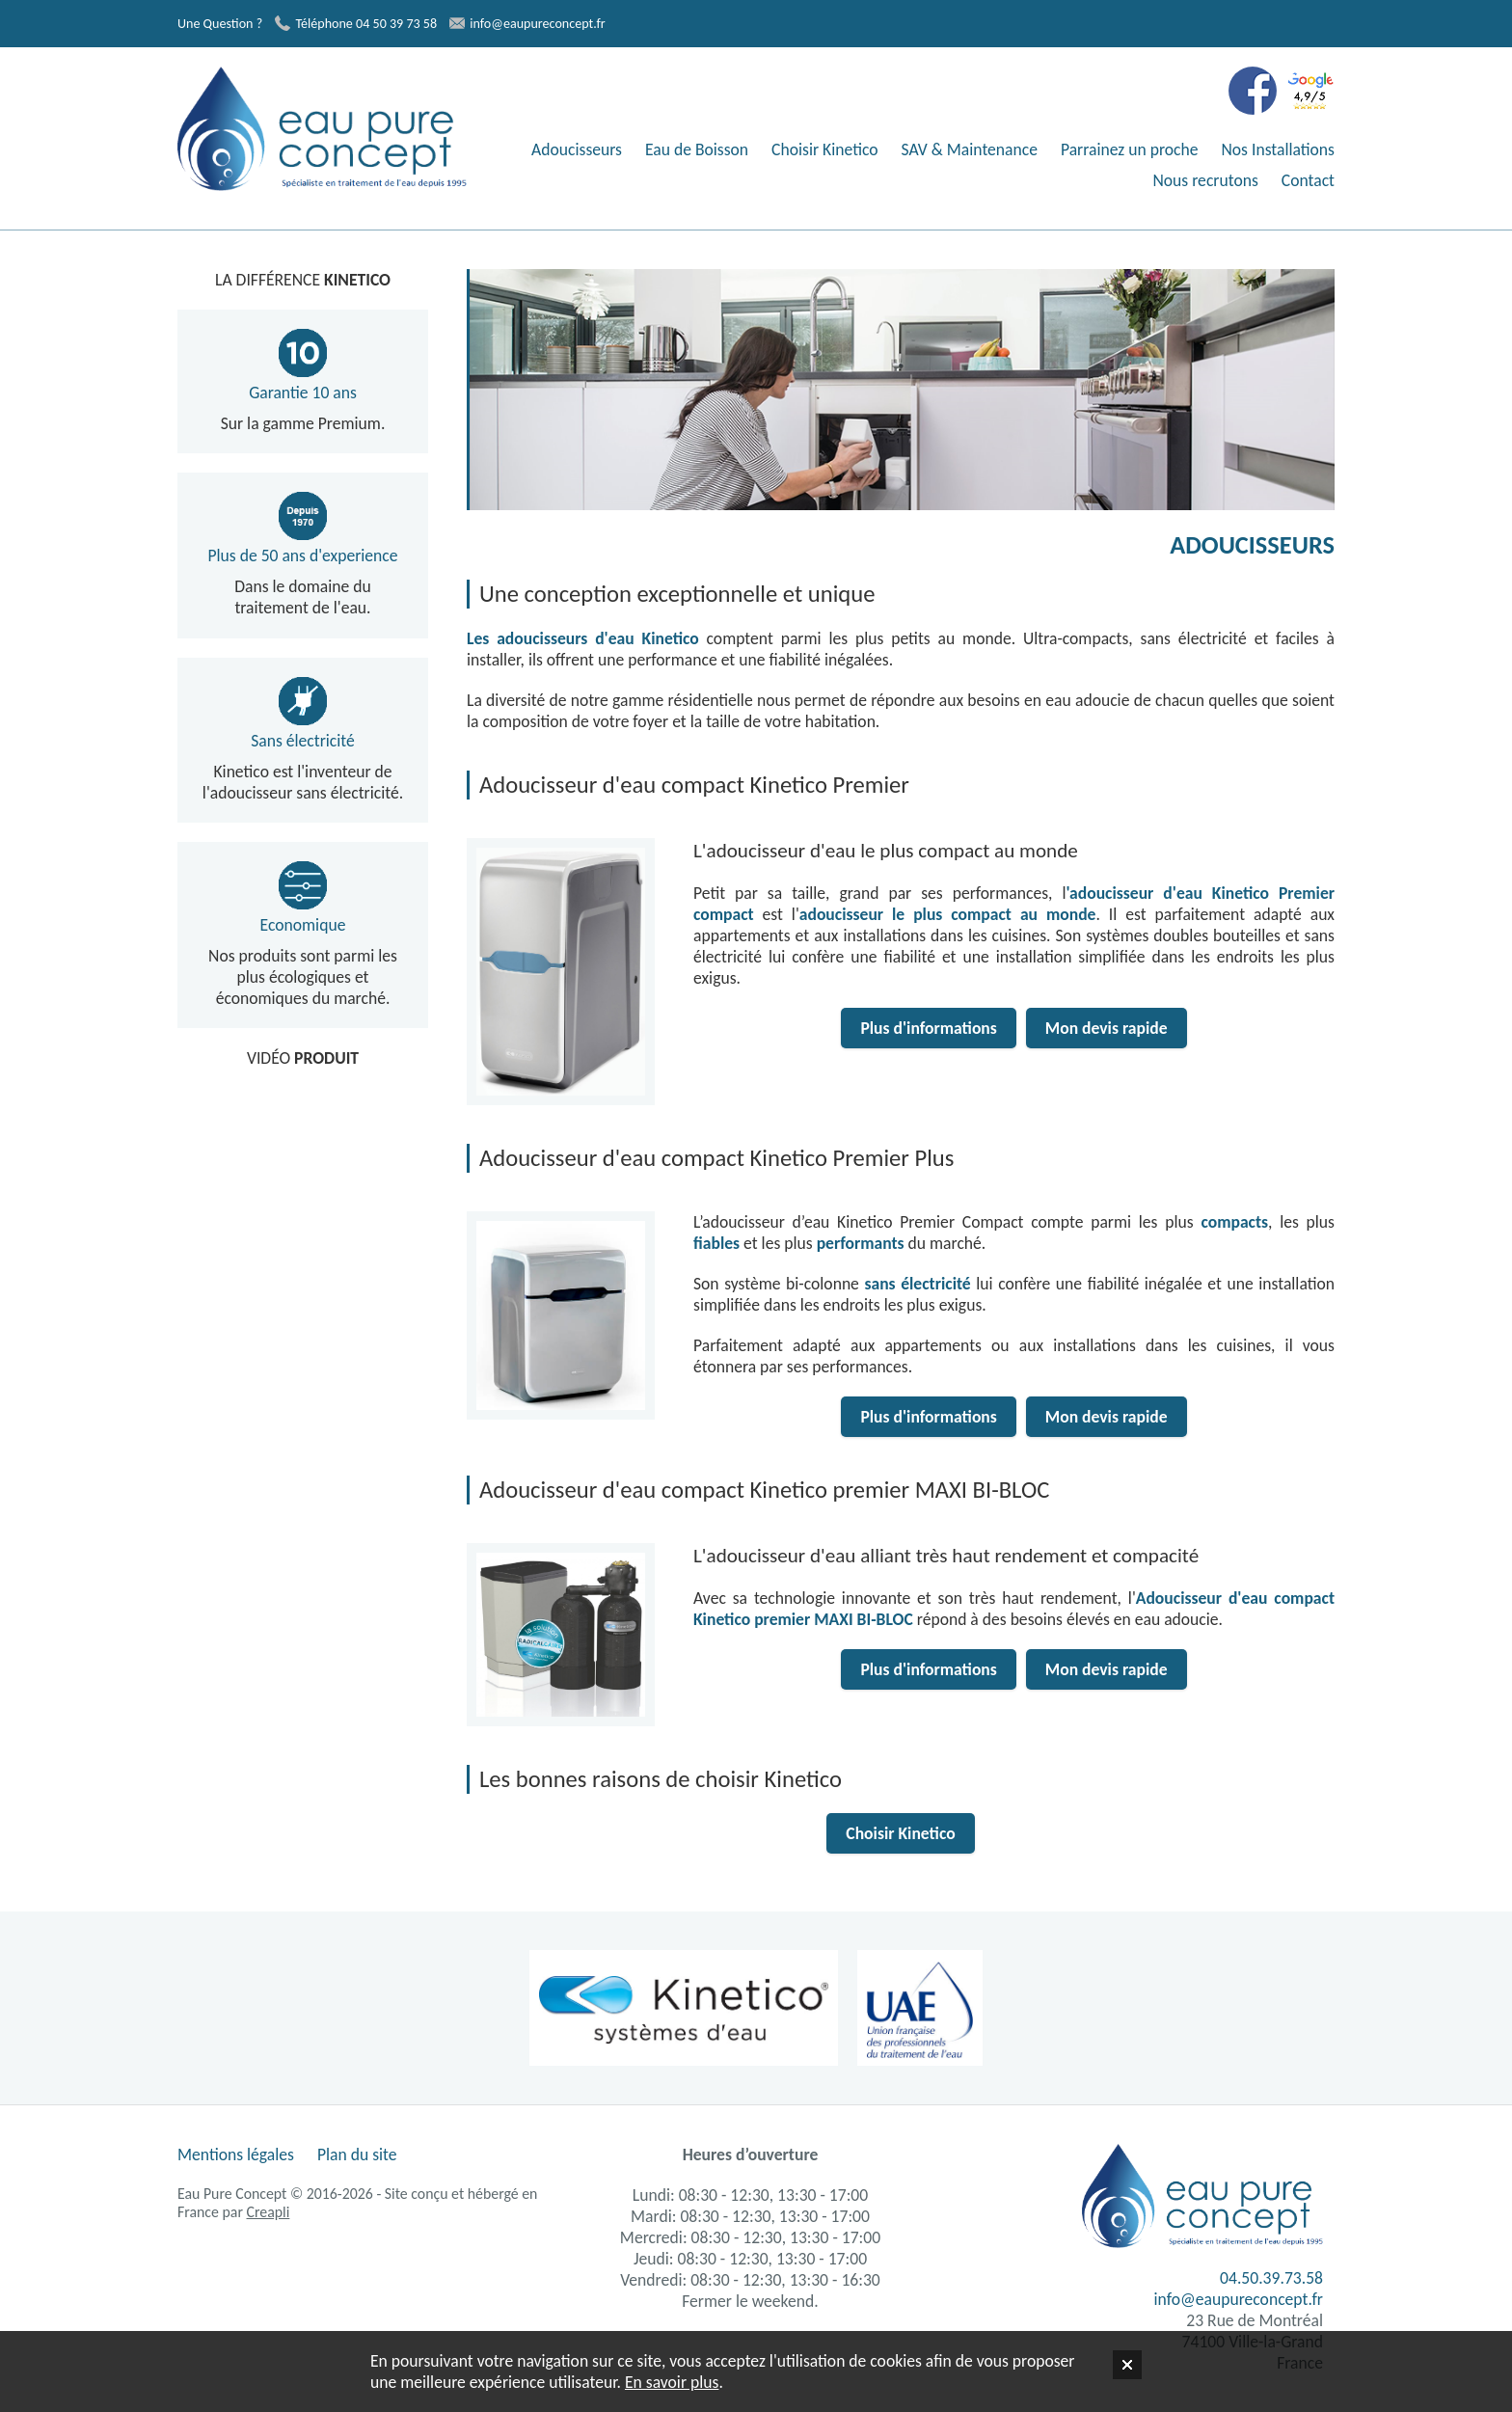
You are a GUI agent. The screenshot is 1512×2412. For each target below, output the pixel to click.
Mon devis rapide (1106, 1028)
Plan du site (357, 2154)
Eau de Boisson (696, 149)
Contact (1308, 180)
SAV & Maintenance (970, 149)
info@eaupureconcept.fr (527, 23)
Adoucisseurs (576, 149)
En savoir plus (671, 2382)
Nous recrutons (1204, 180)
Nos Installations (1278, 149)
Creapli (268, 2212)
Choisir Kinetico (824, 149)
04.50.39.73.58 (1271, 2278)
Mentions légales (235, 2154)
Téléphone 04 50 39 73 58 (356, 23)
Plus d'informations (928, 1028)
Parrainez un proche (1130, 149)
